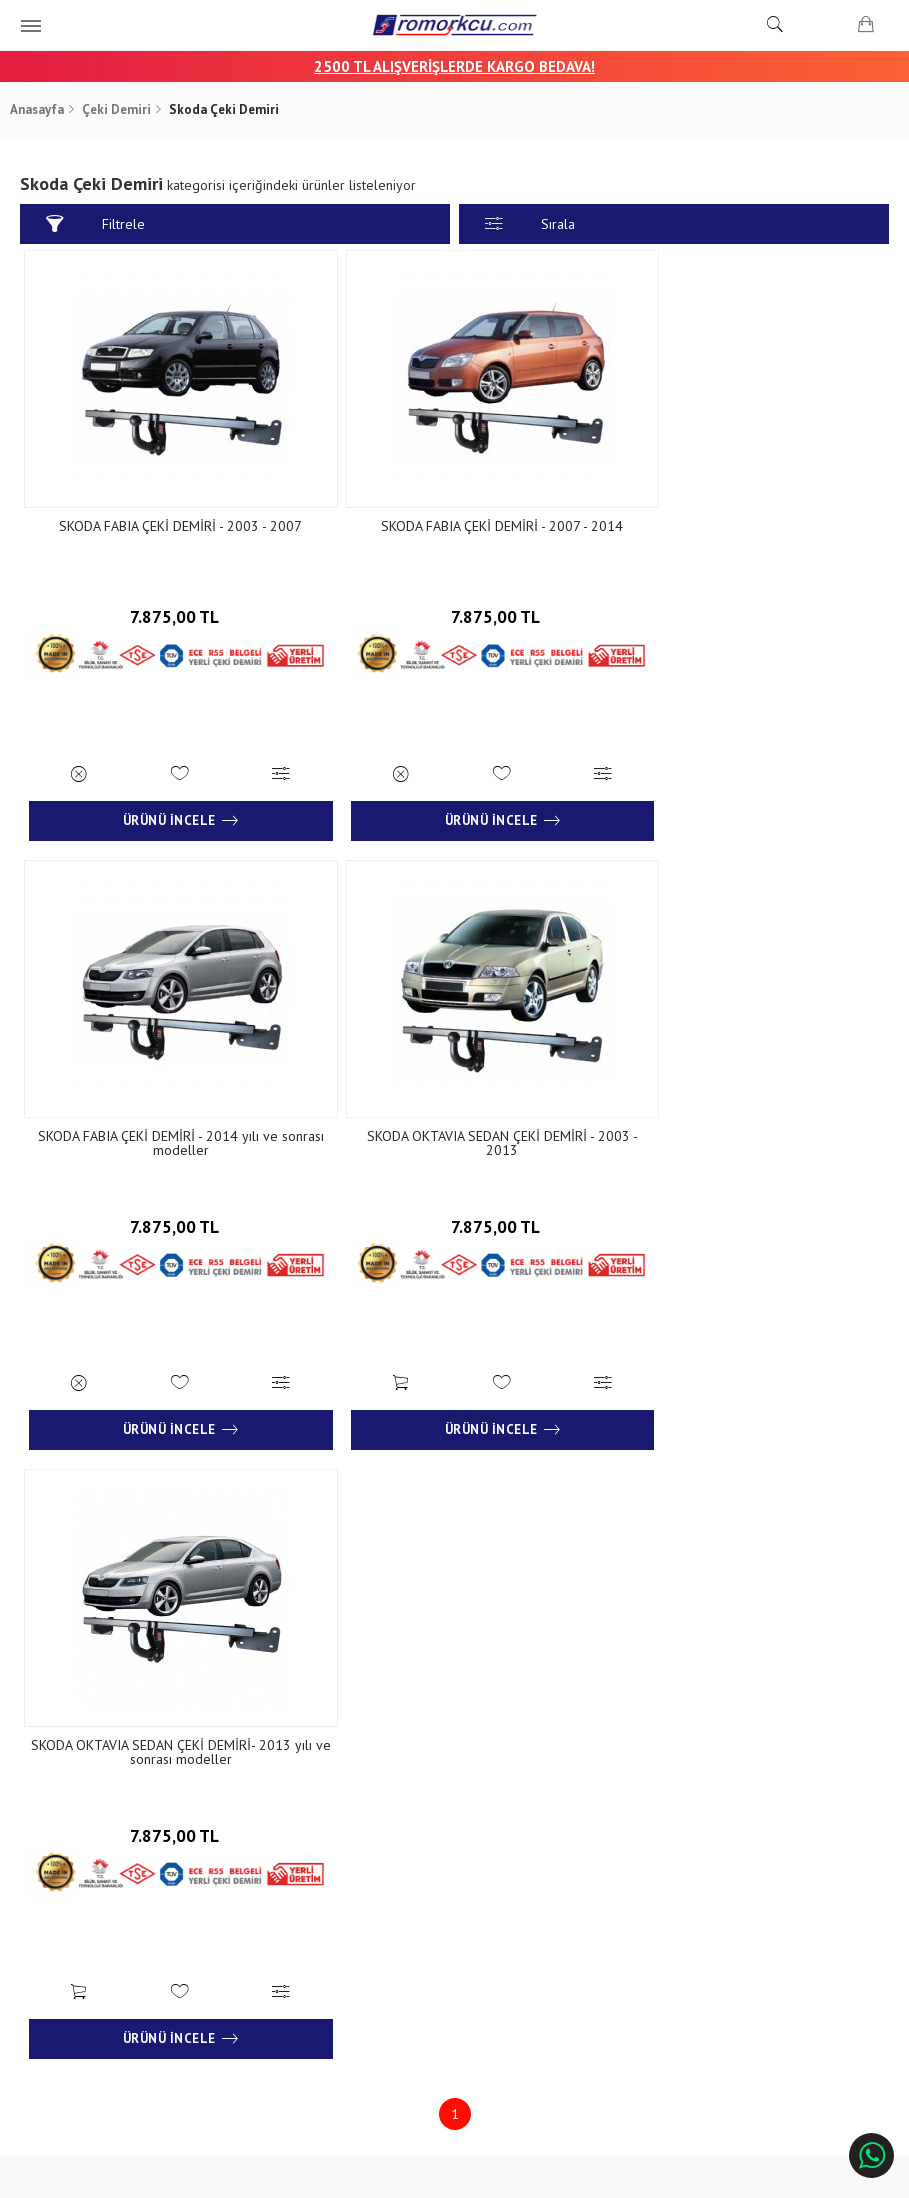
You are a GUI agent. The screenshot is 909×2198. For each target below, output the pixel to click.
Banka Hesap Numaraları (107, 1850)
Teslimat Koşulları (296, 1850)
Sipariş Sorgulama (296, 1821)
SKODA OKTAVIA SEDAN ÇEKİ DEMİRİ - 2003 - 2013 (166, 1132)
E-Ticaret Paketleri (444, 2173)
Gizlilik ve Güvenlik (299, 1909)
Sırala (530, 224)
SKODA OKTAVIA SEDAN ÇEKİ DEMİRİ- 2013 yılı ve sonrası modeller (454, 1132)
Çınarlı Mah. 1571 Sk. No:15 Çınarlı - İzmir (757, 1831)
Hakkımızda (70, 1821)
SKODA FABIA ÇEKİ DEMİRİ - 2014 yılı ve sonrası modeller (742, 533)
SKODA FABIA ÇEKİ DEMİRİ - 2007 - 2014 (454, 526)
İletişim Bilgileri (497, 1821)
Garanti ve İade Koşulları (314, 1880)
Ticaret (353, 2173)
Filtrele (98, 224)
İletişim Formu (494, 1850)
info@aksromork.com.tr (757, 1898)
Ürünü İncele (167, 810)
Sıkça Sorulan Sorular (514, 1880)
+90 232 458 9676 (739, 1869)
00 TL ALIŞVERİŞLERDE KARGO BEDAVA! (463, 66)
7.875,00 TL (167, 610)
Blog (51, 1880)
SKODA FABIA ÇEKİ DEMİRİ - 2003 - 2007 (166, 526)
